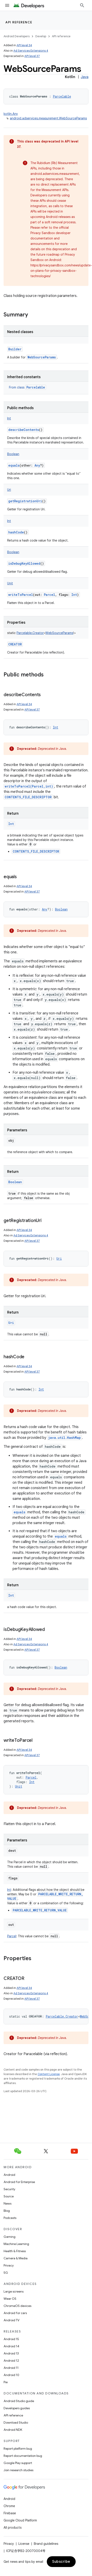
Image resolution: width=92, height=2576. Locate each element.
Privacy (9, 2265)
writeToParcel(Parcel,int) (29, 786)
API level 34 (24, 45)
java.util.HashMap (64, 1437)
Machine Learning (16, 2244)
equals (13, 465)
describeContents (23, 430)
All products (12, 2528)
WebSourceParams (42, 357)
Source (9, 2196)
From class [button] (27, 387)
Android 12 (11, 2361)
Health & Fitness (15, 2251)
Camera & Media (16, 2258)
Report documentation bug (23, 2456)
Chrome (9, 2506)
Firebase (10, 2513)
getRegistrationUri (25, 501)
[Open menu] (7, 5)
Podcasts (10, 2218)
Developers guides (17, 2408)
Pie (6, 2382)
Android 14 (11, 2346)
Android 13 (11, 2353)
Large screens (14, 2291)
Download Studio (16, 2422)
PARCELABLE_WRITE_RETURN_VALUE (40, 1910)
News (7, 2203)
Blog (7, 2211)
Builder (14, 349)
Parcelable (35, 387)
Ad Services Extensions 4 (30, 51)
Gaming (9, 2237)
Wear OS (10, 2299)
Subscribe (61, 2561)
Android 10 (11, 2375)
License (23, 2543)
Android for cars (15, 2313)
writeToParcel (20, 594)
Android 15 (11, 2339)
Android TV (11, 2320)
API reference (18, 22)
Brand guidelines (46, 2543)
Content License (49, 2074)
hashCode (16, 532)
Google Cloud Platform (20, 2520)
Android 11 (11, 2368)
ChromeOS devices (17, 2306)
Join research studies (18, 2470)
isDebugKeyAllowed (24, 563)
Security (9, 2189)
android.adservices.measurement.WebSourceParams (48, 118)
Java (84, 77)
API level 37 (32, 56)
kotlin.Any (11, 114)
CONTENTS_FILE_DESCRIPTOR (28, 797)
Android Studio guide (19, 2401)
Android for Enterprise (19, 2182)
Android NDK (13, 2430)
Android (9, 2175)
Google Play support (18, 2463)
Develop (40, 36)
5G (6, 2273)
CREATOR (15, 644)
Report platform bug (18, 2449)
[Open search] (82, 5)
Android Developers (17, 36)
